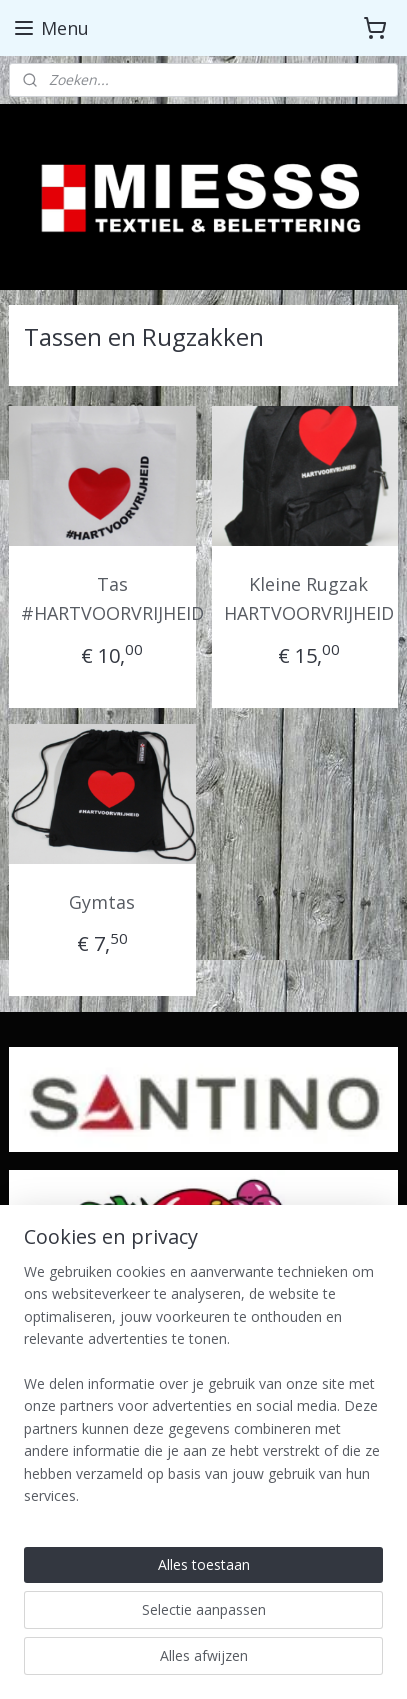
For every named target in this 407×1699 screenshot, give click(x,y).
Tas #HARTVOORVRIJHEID (112, 598)
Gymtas (102, 902)
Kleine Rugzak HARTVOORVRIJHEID (309, 598)
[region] (203, 1392)
